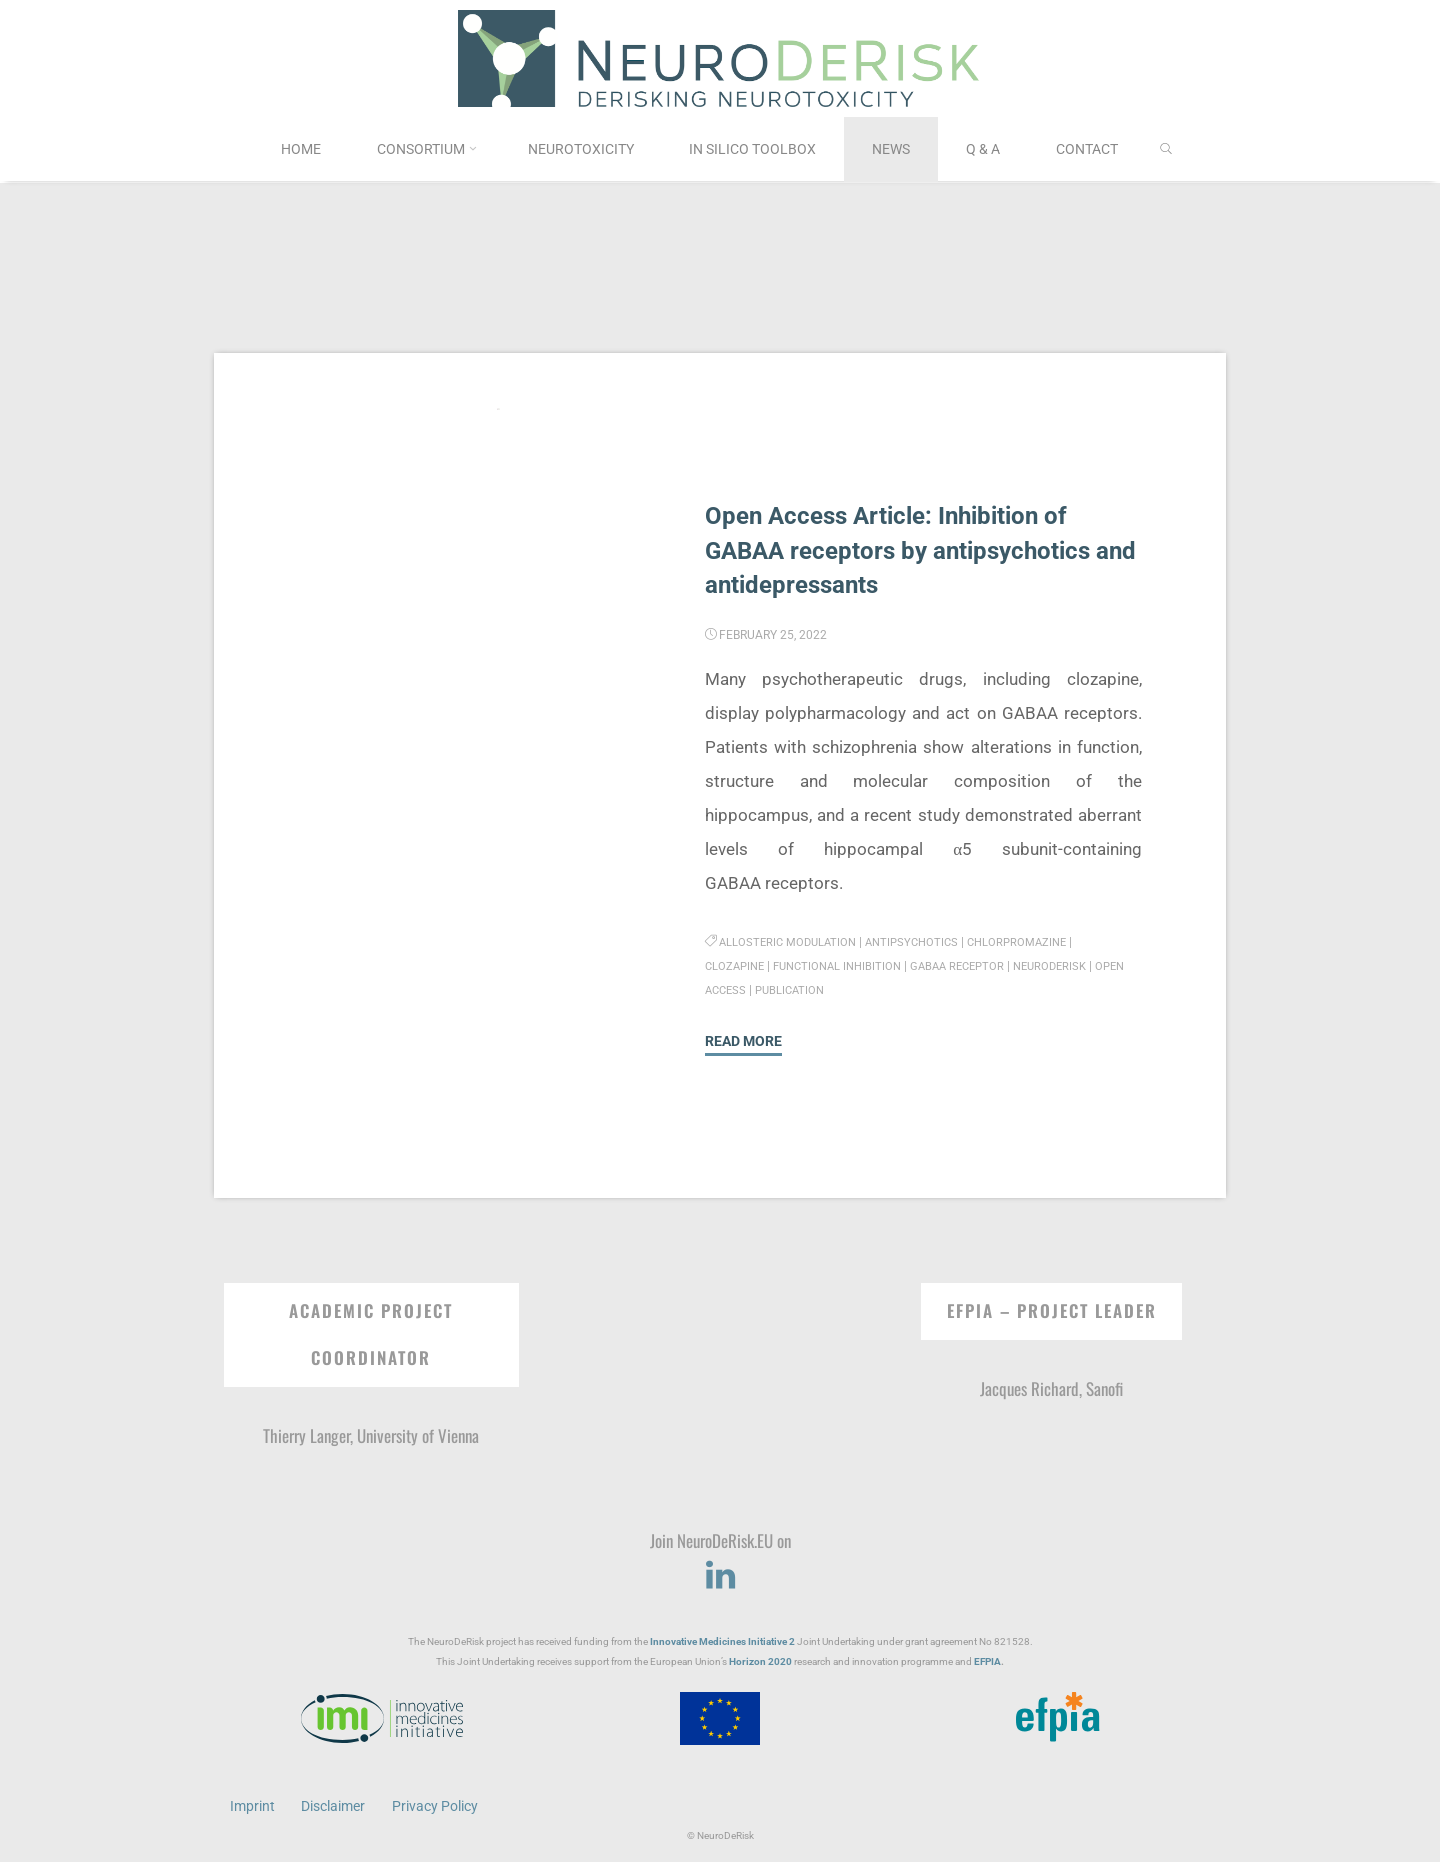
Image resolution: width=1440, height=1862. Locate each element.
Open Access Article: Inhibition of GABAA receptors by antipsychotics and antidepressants (905, 550)
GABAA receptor (974, 966)
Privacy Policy (436, 1805)
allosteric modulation (792, 942)
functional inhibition (846, 966)
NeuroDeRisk (1073, 966)
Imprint (252, 1805)
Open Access (745, 990)
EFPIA (987, 1660)
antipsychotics (922, 942)
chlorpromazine (1033, 942)
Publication (831, 990)
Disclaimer (334, 1805)
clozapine (737, 966)
